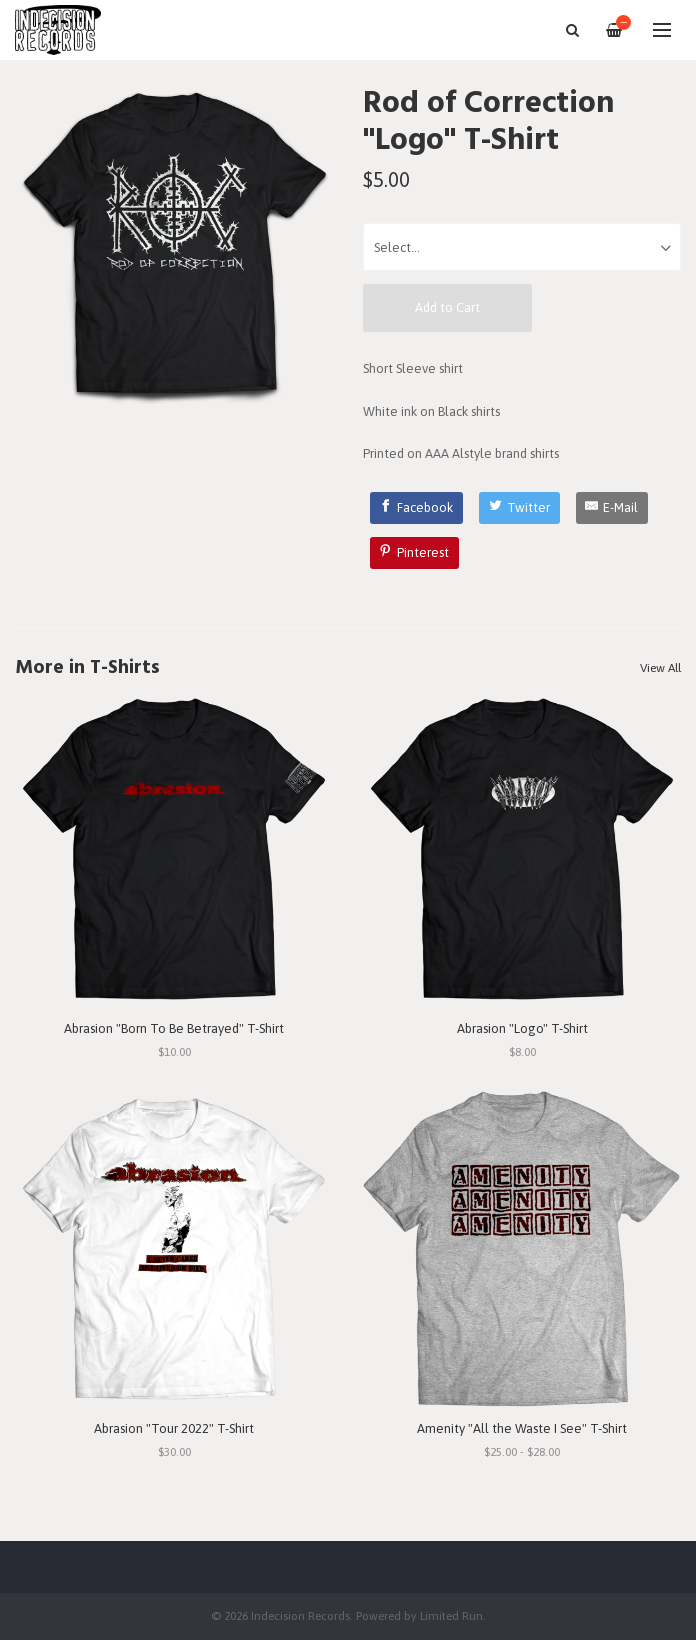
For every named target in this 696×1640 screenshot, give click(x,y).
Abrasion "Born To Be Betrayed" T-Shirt (174, 1028)
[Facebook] (417, 508)
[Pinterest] (415, 553)
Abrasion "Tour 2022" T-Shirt (174, 1428)
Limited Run (451, 1615)
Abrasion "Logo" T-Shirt (522, 1028)
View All (660, 668)
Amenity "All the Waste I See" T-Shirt (522, 1428)
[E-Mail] (612, 508)
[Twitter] (519, 508)
